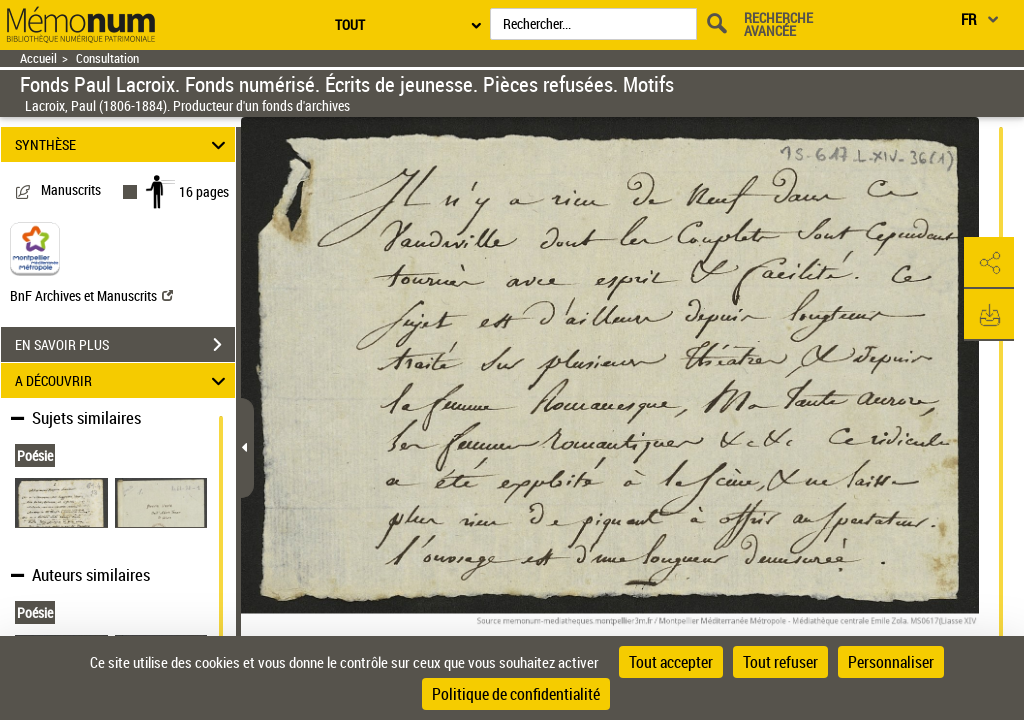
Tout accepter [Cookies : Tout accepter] (671, 662)
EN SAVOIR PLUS (125, 345)
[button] (989, 263)
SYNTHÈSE (123, 144)
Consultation (107, 58)
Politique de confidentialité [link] (516, 694)
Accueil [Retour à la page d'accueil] (38, 58)
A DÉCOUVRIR (123, 380)
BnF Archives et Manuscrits (91, 295)
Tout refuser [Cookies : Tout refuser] (780, 662)
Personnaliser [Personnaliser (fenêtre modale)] (891, 662)
